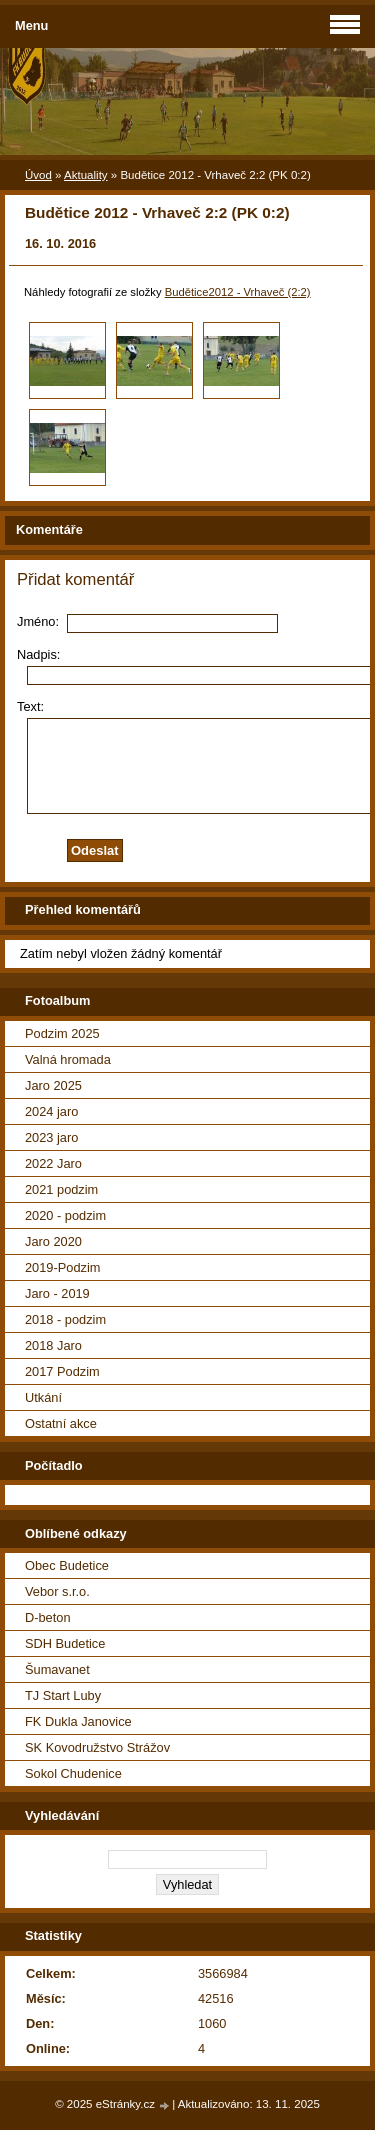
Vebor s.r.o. (57, 1591)
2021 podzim (61, 1189)
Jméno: (38, 621)
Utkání (43, 1397)
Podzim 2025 (62, 1033)
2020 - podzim (65, 1215)
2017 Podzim (62, 1371)
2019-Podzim (62, 1267)
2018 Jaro (53, 1345)
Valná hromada (68, 1059)
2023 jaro (51, 1137)
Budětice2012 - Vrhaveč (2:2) (238, 292)
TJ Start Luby (63, 1695)
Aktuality (86, 175)
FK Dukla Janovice (78, 1721)
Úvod (38, 175)
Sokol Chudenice (73, 1773)
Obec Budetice (67, 1565)
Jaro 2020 (53, 1241)
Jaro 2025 (53, 1085)
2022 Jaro (53, 1163)
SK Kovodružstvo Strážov (97, 1747)
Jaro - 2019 (57, 1293)
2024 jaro (51, 1111)
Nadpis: (38, 654)
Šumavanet (57, 1669)
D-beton (48, 1617)
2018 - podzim (65, 1319)
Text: (30, 706)
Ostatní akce (61, 1423)
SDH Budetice (65, 1643)
